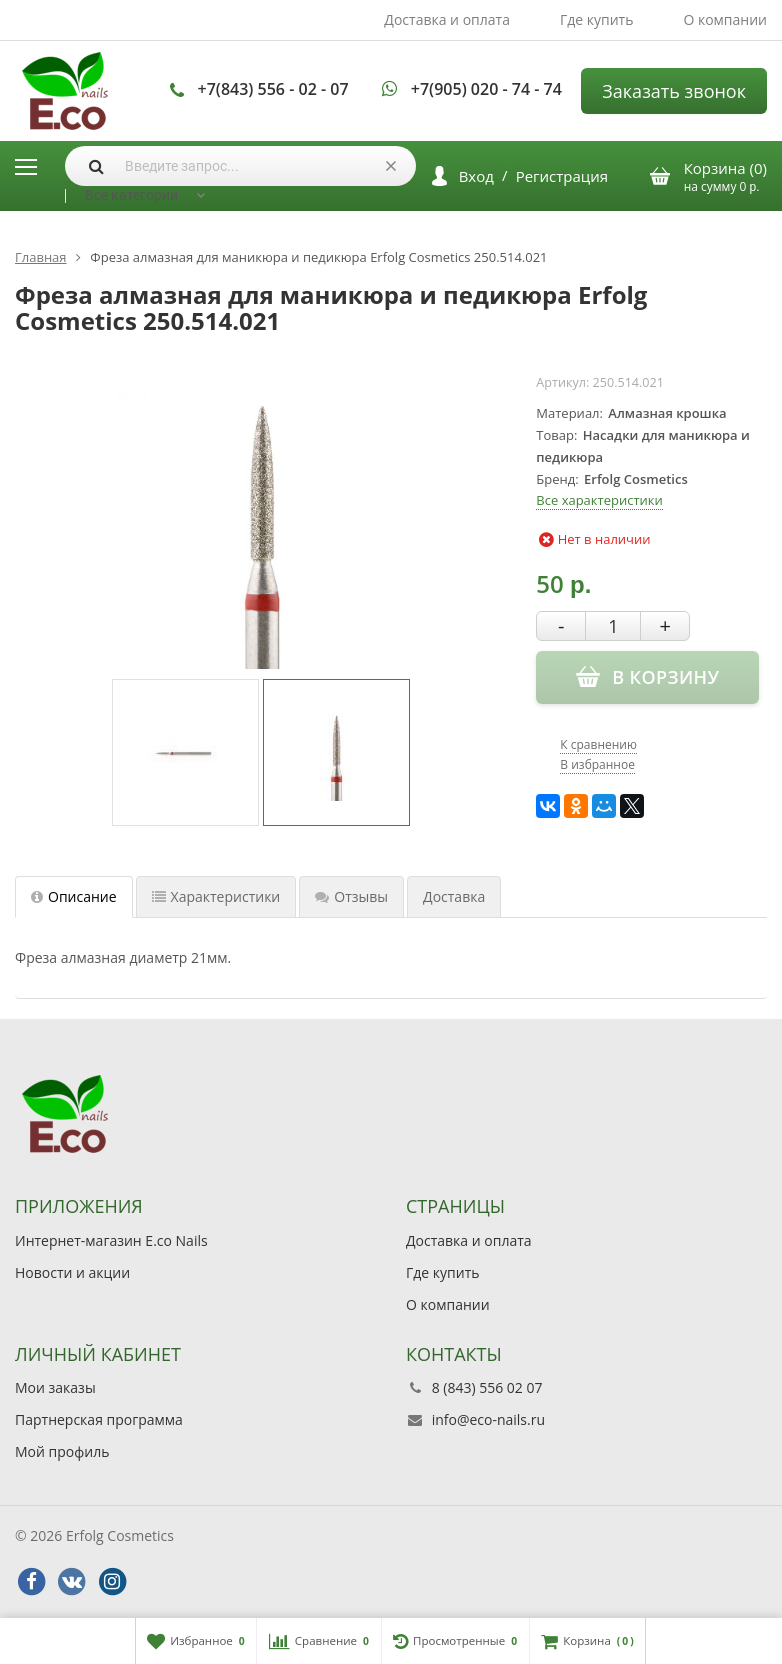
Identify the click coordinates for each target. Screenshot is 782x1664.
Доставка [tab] (454, 896)
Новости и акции (72, 1272)
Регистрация (562, 176)
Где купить (597, 19)
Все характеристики (599, 500)
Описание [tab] (74, 896)
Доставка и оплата (447, 19)
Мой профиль (62, 1451)
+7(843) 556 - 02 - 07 (273, 89)
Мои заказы (55, 1387)
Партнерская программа (99, 1419)
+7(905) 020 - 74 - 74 (486, 89)
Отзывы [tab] (351, 896)
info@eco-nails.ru (488, 1419)
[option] (185, 752)
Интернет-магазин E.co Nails (111, 1240)
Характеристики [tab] (216, 896)
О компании (725, 19)
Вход (476, 176)
